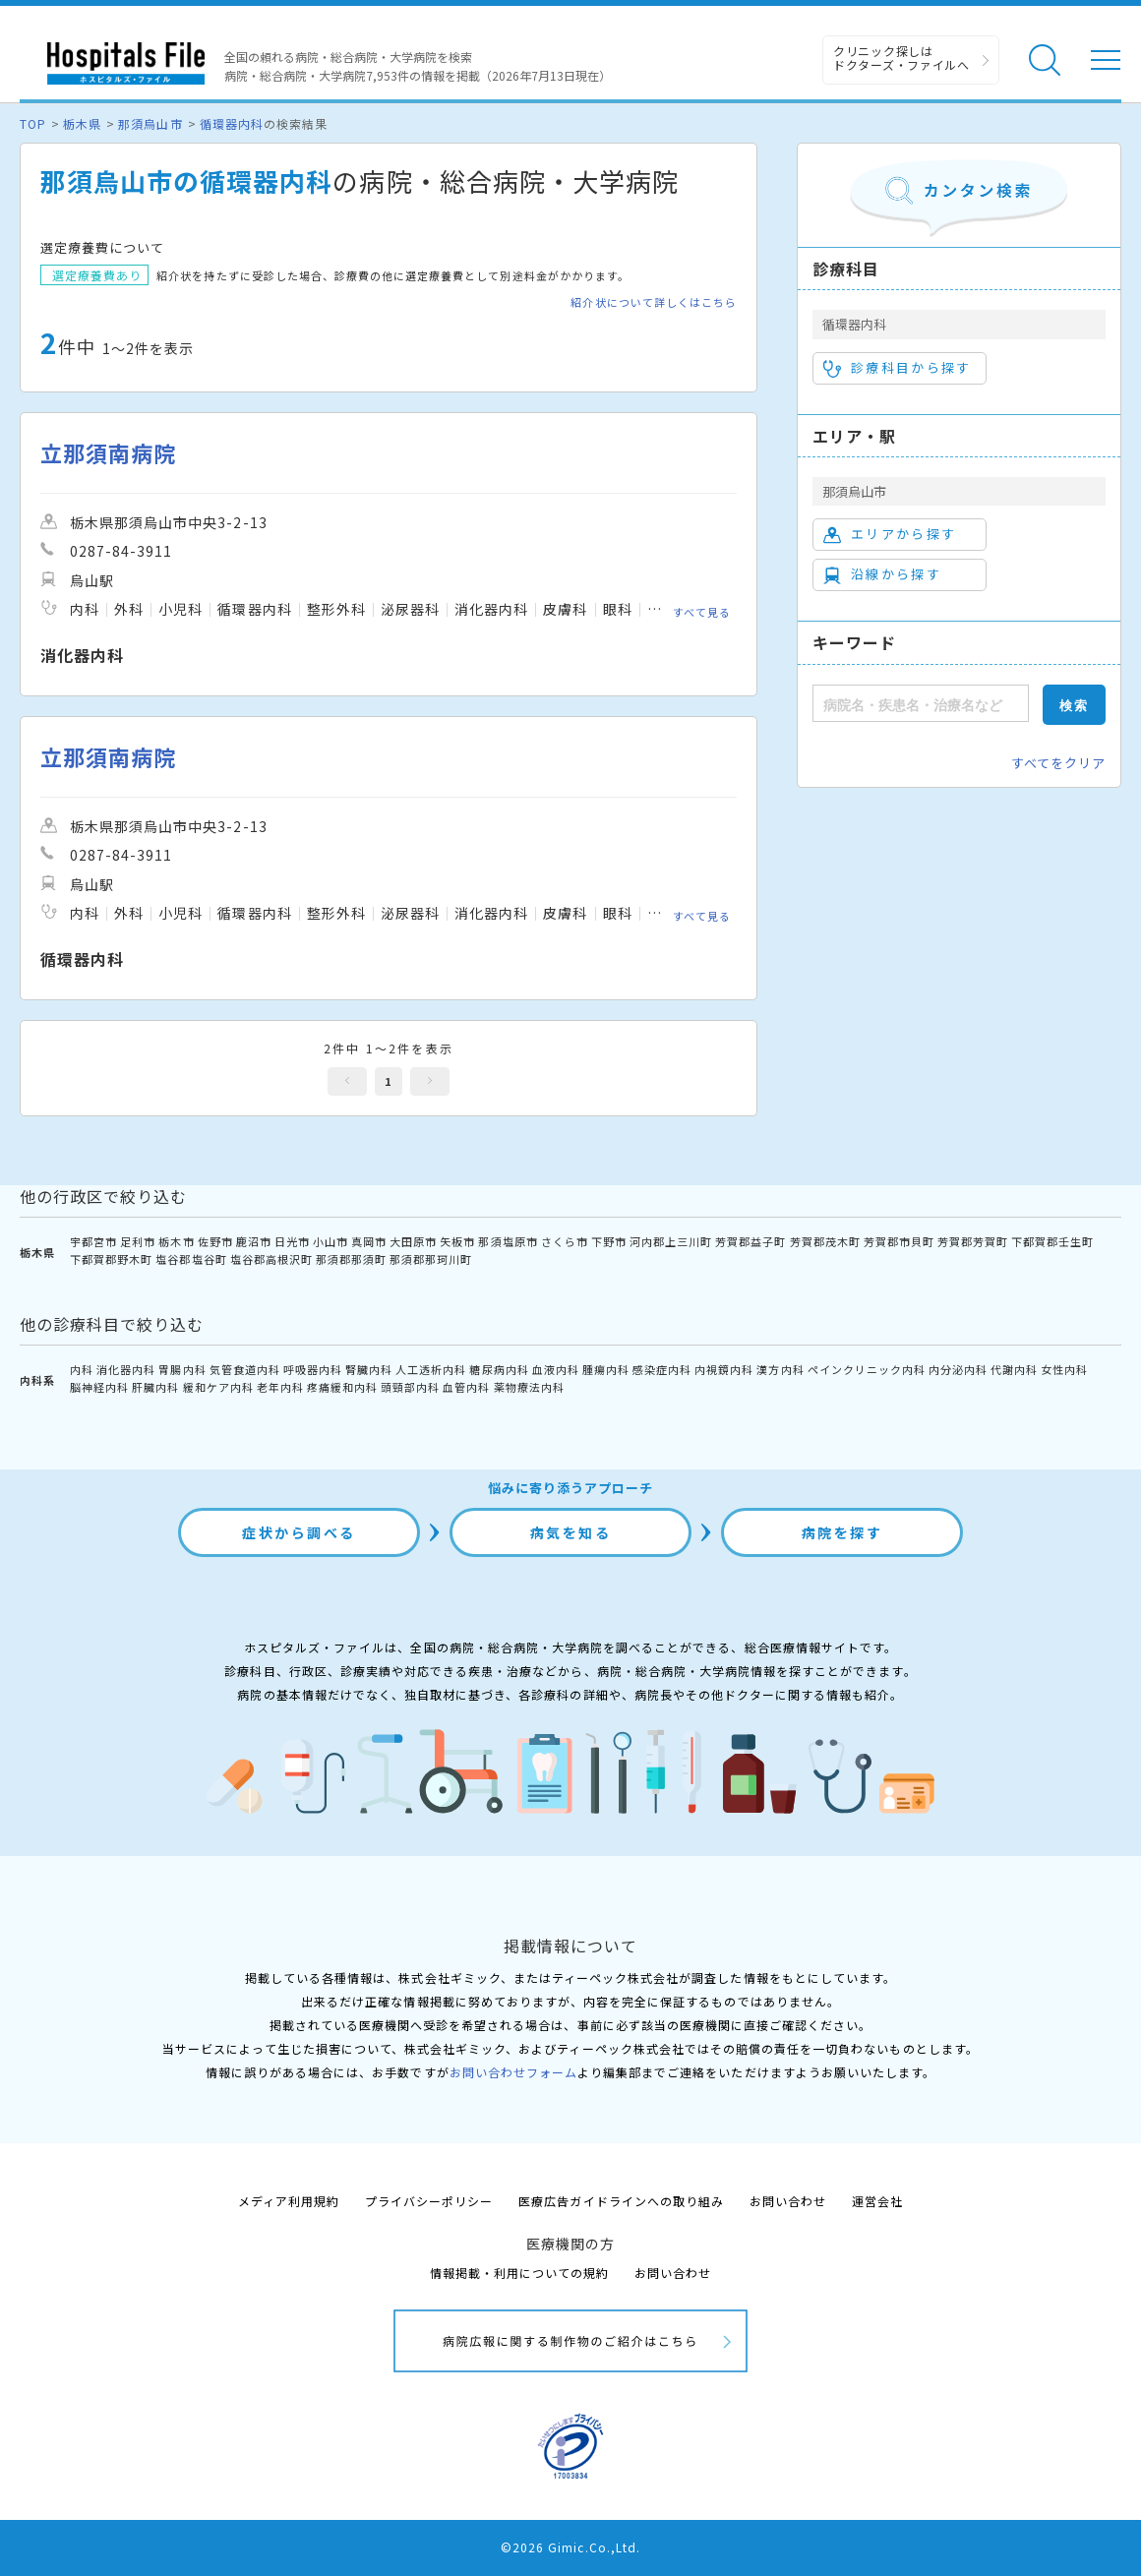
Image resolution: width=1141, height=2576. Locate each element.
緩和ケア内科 (218, 1387)
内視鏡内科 (723, 1369)
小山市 (330, 1241)
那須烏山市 (150, 123)
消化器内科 (125, 1369)
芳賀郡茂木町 (825, 1241)
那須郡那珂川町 (431, 1259)
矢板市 (457, 1241)
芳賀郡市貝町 (899, 1241)
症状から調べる (299, 1532)
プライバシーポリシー (429, 2200)
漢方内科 (780, 1369)
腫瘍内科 (606, 1369)
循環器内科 (232, 123)
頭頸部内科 (410, 1387)
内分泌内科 (958, 1369)
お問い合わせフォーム (513, 2072)
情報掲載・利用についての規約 (520, 2272)
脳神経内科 (99, 1387)
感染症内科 (661, 1369)
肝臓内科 (155, 1387)
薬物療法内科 (529, 1387)
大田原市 (413, 1241)
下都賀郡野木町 (111, 1259)
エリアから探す (889, 534)
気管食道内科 (245, 1369)
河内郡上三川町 (671, 1241)
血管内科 (466, 1387)
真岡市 (369, 1241)
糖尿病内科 (498, 1369)
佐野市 (215, 1241)
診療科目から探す (897, 368)
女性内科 (1064, 1369)
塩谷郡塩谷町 (190, 1259)
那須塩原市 (507, 1241)
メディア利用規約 (288, 2200)
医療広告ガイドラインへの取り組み (621, 2200)
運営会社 (877, 2200)
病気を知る (571, 1532)
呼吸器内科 (312, 1369)
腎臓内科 (368, 1369)
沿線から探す (882, 574)
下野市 (609, 1241)
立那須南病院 (108, 453)
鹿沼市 (253, 1241)
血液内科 (555, 1369)
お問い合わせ (788, 2200)
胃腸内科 (182, 1369)
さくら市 (564, 1241)
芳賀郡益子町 (750, 1241)
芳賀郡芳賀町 (972, 1241)
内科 (81, 1369)
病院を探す (842, 1532)
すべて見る (702, 612)
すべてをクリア (1058, 762)
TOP (33, 123)
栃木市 (176, 1241)
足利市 (137, 1241)
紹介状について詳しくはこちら (653, 302)
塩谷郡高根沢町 (271, 1259)
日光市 (292, 1241)
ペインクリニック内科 (867, 1369)
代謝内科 (1014, 1369)
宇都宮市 (93, 1241)
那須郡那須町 (351, 1259)
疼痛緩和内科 (342, 1387)
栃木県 (82, 123)
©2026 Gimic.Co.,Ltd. (570, 2547)
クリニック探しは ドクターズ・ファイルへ (901, 57)
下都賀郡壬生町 (1052, 1241)
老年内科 (280, 1387)
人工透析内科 (430, 1369)
